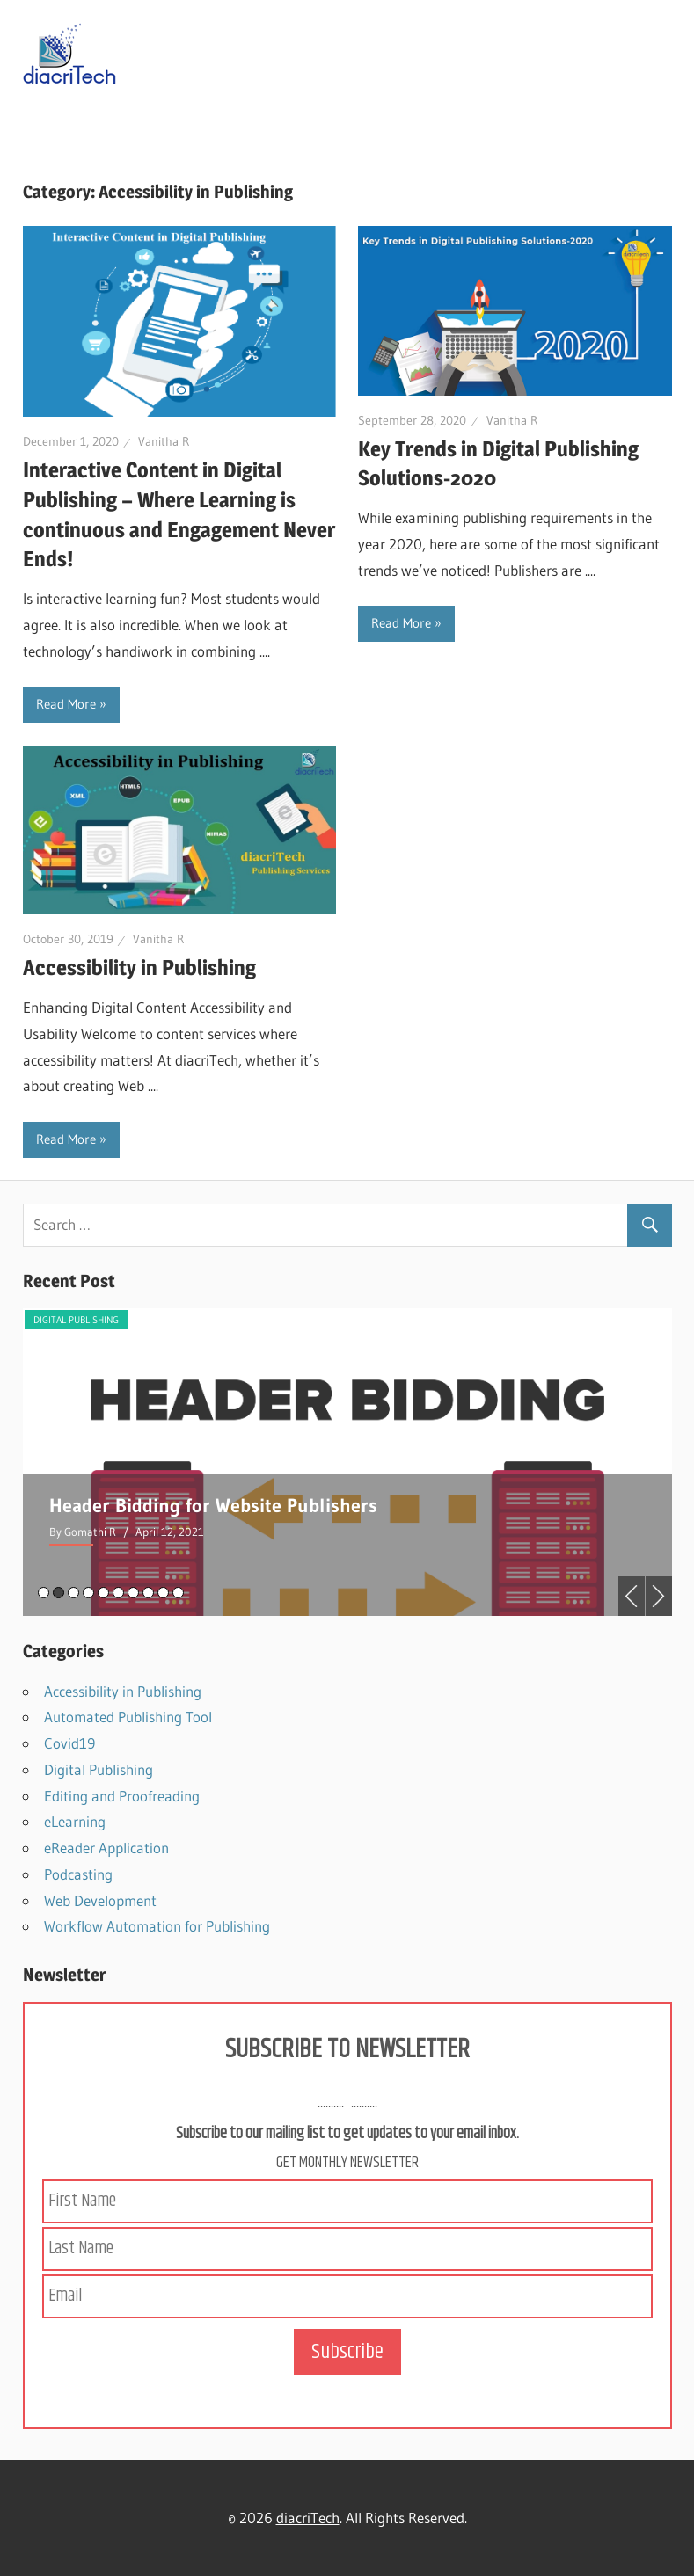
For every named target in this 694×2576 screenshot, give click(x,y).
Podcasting (78, 1874)
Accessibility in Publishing (139, 967)
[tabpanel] (347, 1462)
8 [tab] (148, 1592)
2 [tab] (58, 1592)
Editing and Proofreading (122, 1795)
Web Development (100, 1900)
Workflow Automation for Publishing (157, 1926)
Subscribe (347, 2352)
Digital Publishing (76, 1319)
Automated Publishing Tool (128, 1716)
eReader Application (106, 1847)
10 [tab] (178, 1592)
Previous (631, 1596)
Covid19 (69, 1743)
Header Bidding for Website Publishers (213, 1505)
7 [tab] (133, 1592)
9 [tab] (163, 1592)
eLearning (75, 1821)
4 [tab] (88, 1592)
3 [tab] (73, 1592)
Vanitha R (163, 441)
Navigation (81, 121)
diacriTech (308, 2517)
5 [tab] (103, 1592)
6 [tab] (118, 1592)
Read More (66, 703)
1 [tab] (43, 1592)
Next (659, 1596)
